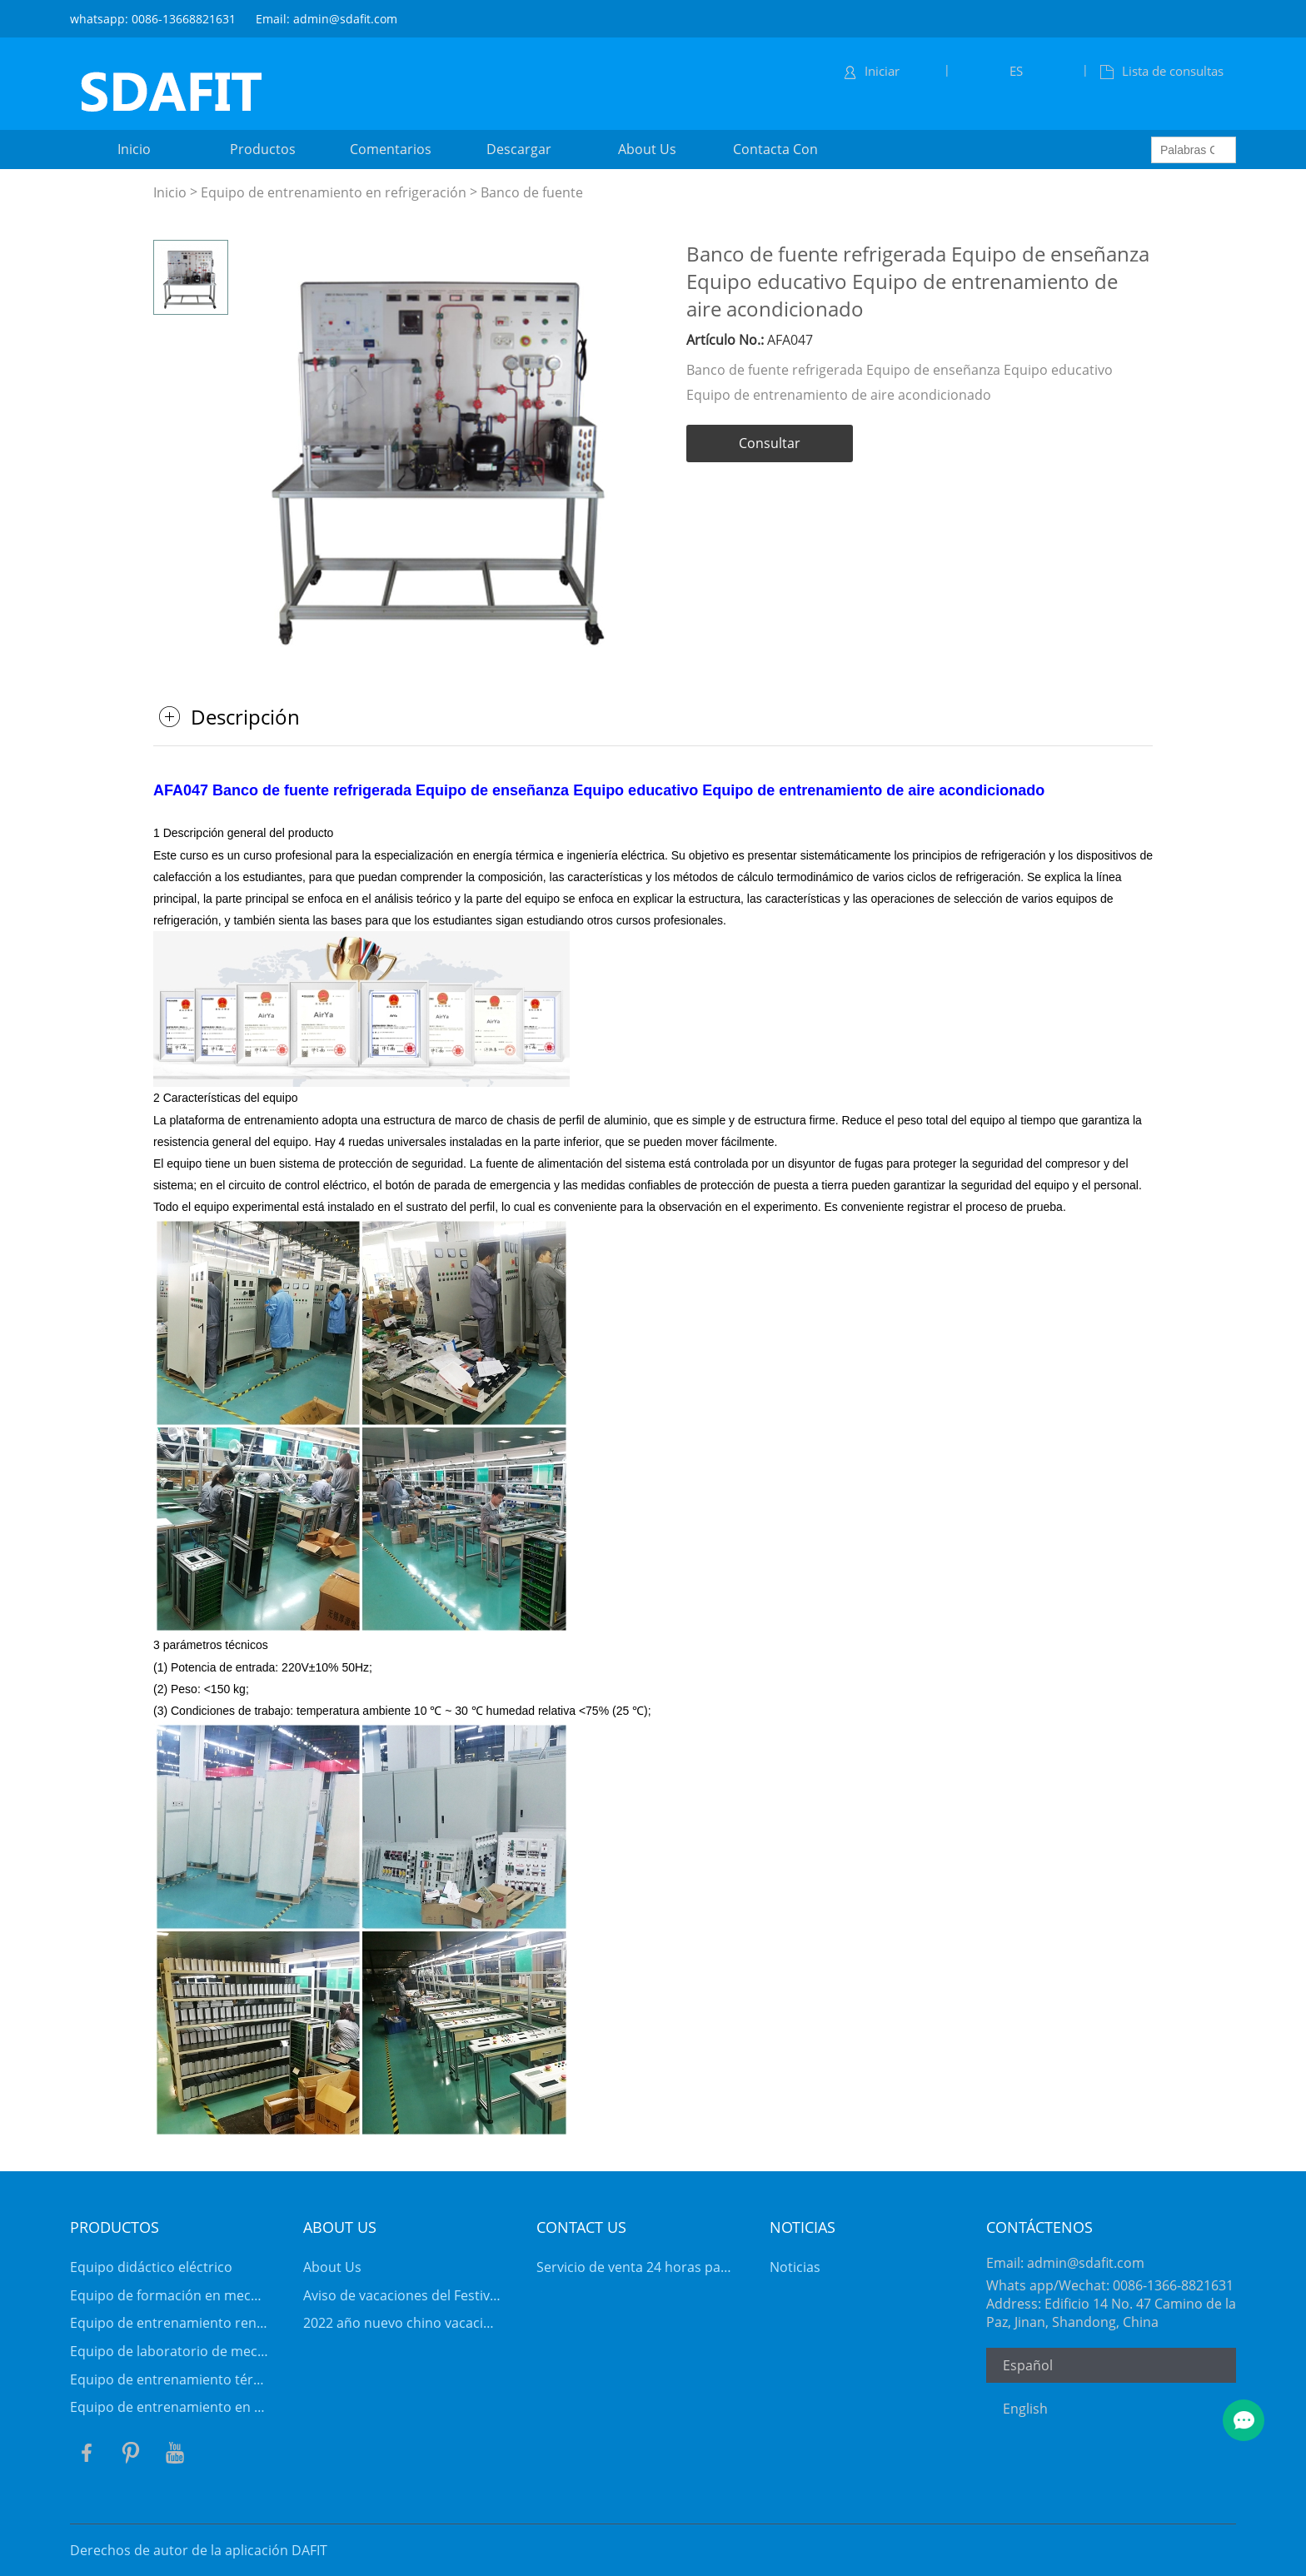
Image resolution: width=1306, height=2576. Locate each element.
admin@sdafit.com (1085, 2263)
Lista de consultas (1162, 70)
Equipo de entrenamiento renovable (169, 2323)
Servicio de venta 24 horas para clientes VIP (635, 2267)
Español (1028, 2365)
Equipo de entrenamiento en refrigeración (333, 192)
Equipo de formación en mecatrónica (169, 2295)
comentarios (390, 149)
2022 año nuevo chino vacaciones (402, 2323)
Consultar (769, 443)
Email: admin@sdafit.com (326, 19)
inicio (134, 149)
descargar (518, 149)
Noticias (795, 2267)
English (1025, 2408)
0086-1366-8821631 (1173, 2285)
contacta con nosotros (775, 154)
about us (647, 149)
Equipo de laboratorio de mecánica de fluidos (169, 2351)
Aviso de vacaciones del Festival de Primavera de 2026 (402, 2295)
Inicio (170, 192)
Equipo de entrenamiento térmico (169, 2379)
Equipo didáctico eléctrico (151, 2267)
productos (263, 149)
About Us (332, 2267)
